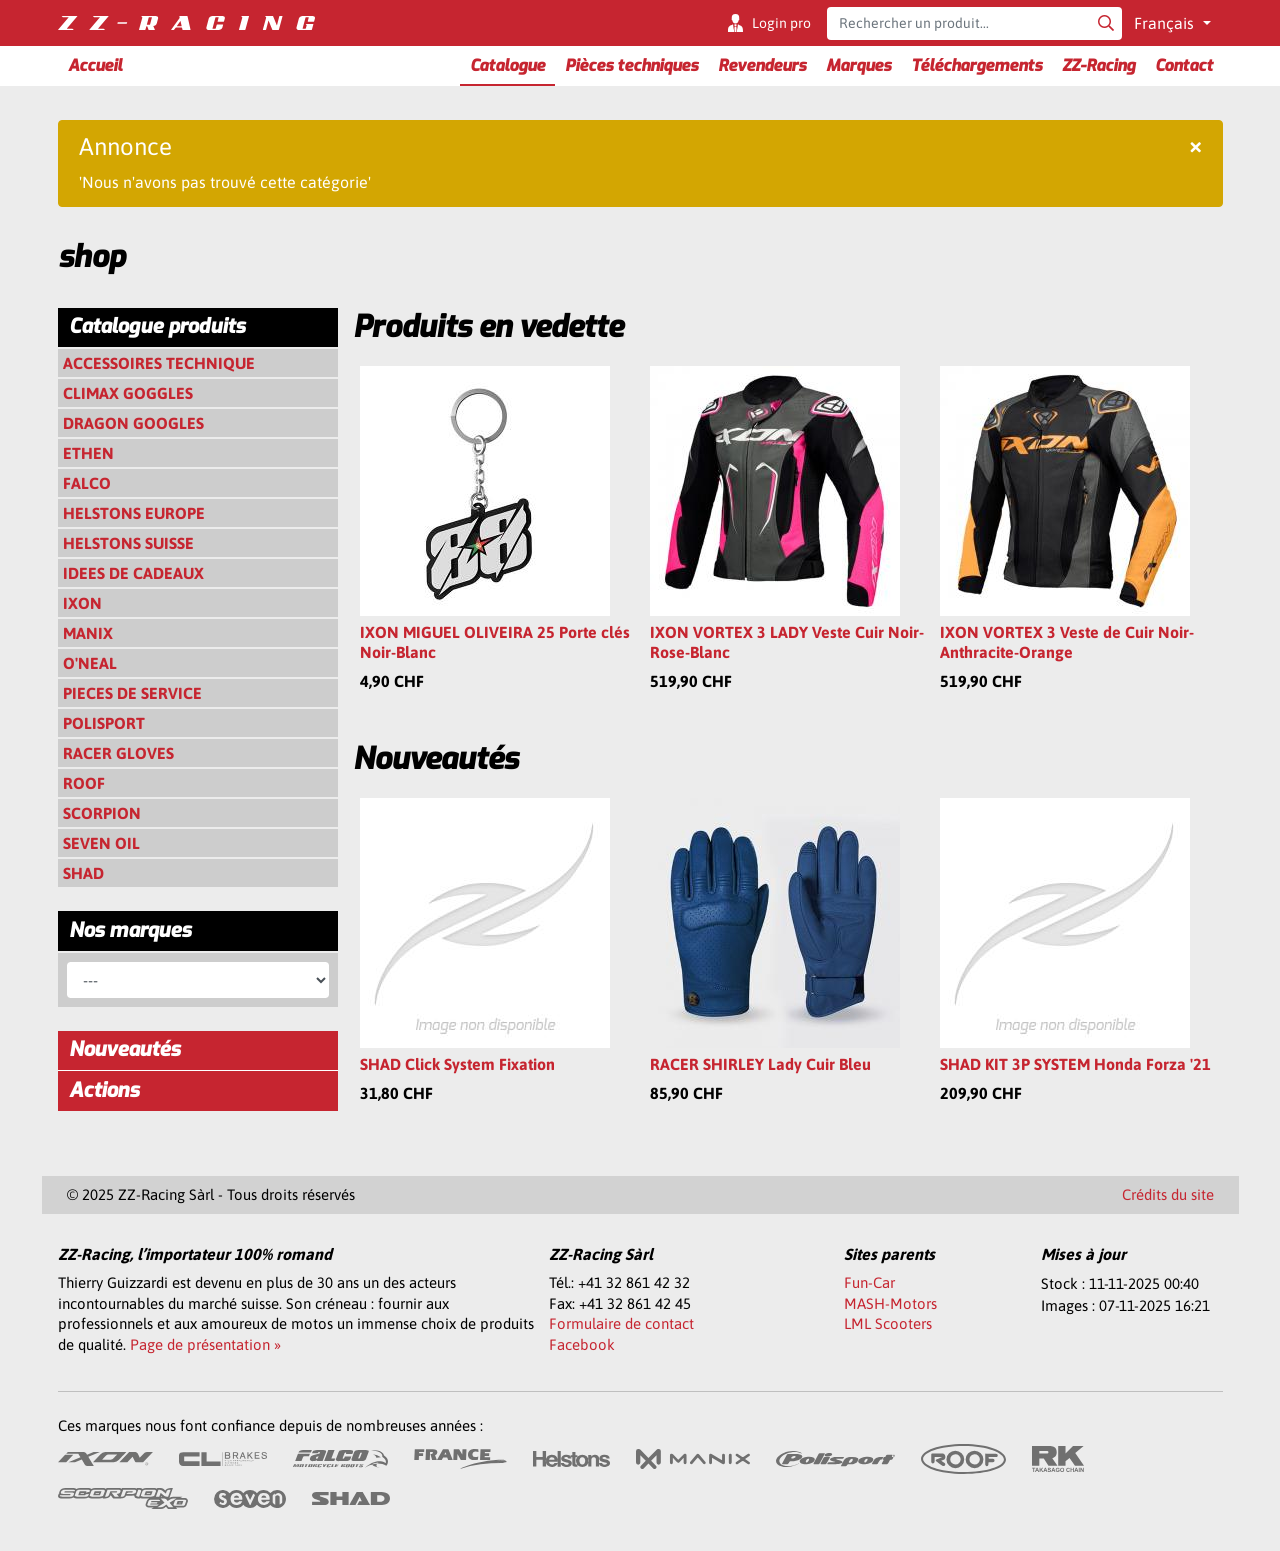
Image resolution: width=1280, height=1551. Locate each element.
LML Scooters (888, 1323)
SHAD (83, 873)
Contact (1184, 65)
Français (1166, 23)
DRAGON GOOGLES (133, 423)
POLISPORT (104, 723)
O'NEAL (90, 663)
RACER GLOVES (118, 753)
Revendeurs (762, 65)
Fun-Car (869, 1282)
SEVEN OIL (101, 843)
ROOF (84, 783)
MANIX (88, 633)
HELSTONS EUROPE (134, 513)
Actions (104, 1090)
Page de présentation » (205, 1344)
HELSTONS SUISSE (128, 543)
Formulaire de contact (621, 1323)
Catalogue (507, 65)
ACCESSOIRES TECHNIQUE (159, 363)
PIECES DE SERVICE (132, 693)
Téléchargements (976, 65)
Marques (858, 65)
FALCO (87, 483)
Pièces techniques (631, 65)
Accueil (95, 65)
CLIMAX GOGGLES (128, 393)
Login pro (781, 23)
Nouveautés (124, 1049)
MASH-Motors (890, 1303)
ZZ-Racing (1098, 65)
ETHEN (88, 453)
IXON (82, 603)
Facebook (582, 1344)
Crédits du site (1168, 1194)
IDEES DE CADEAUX (133, 573)
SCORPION (102, 813)
